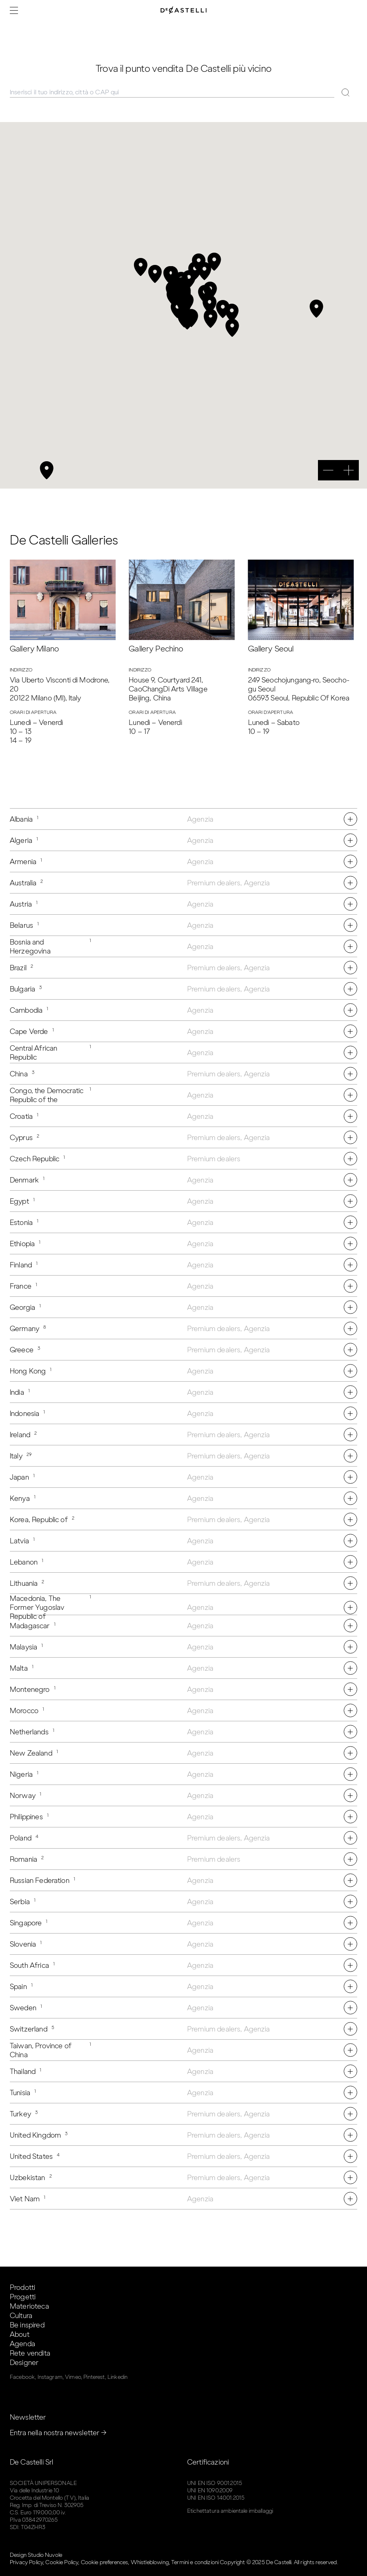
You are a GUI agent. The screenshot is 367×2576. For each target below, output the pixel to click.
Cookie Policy (61, 2562)
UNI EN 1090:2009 (210, 2490)
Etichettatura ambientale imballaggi (230, 2510)
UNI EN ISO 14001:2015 (215, 2497)
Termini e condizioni (195, 2562)
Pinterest (94, 2377)
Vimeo (73, 2377)
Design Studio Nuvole (36, 2555)
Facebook (22, 2377)
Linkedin (117, 2377)
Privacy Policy (26, 2562)
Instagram (50, 2377)
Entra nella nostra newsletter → (58, 2432)
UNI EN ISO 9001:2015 (214, 2483)
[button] (47, 470)
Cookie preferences (104, 2562)
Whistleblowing (150, 2562)
